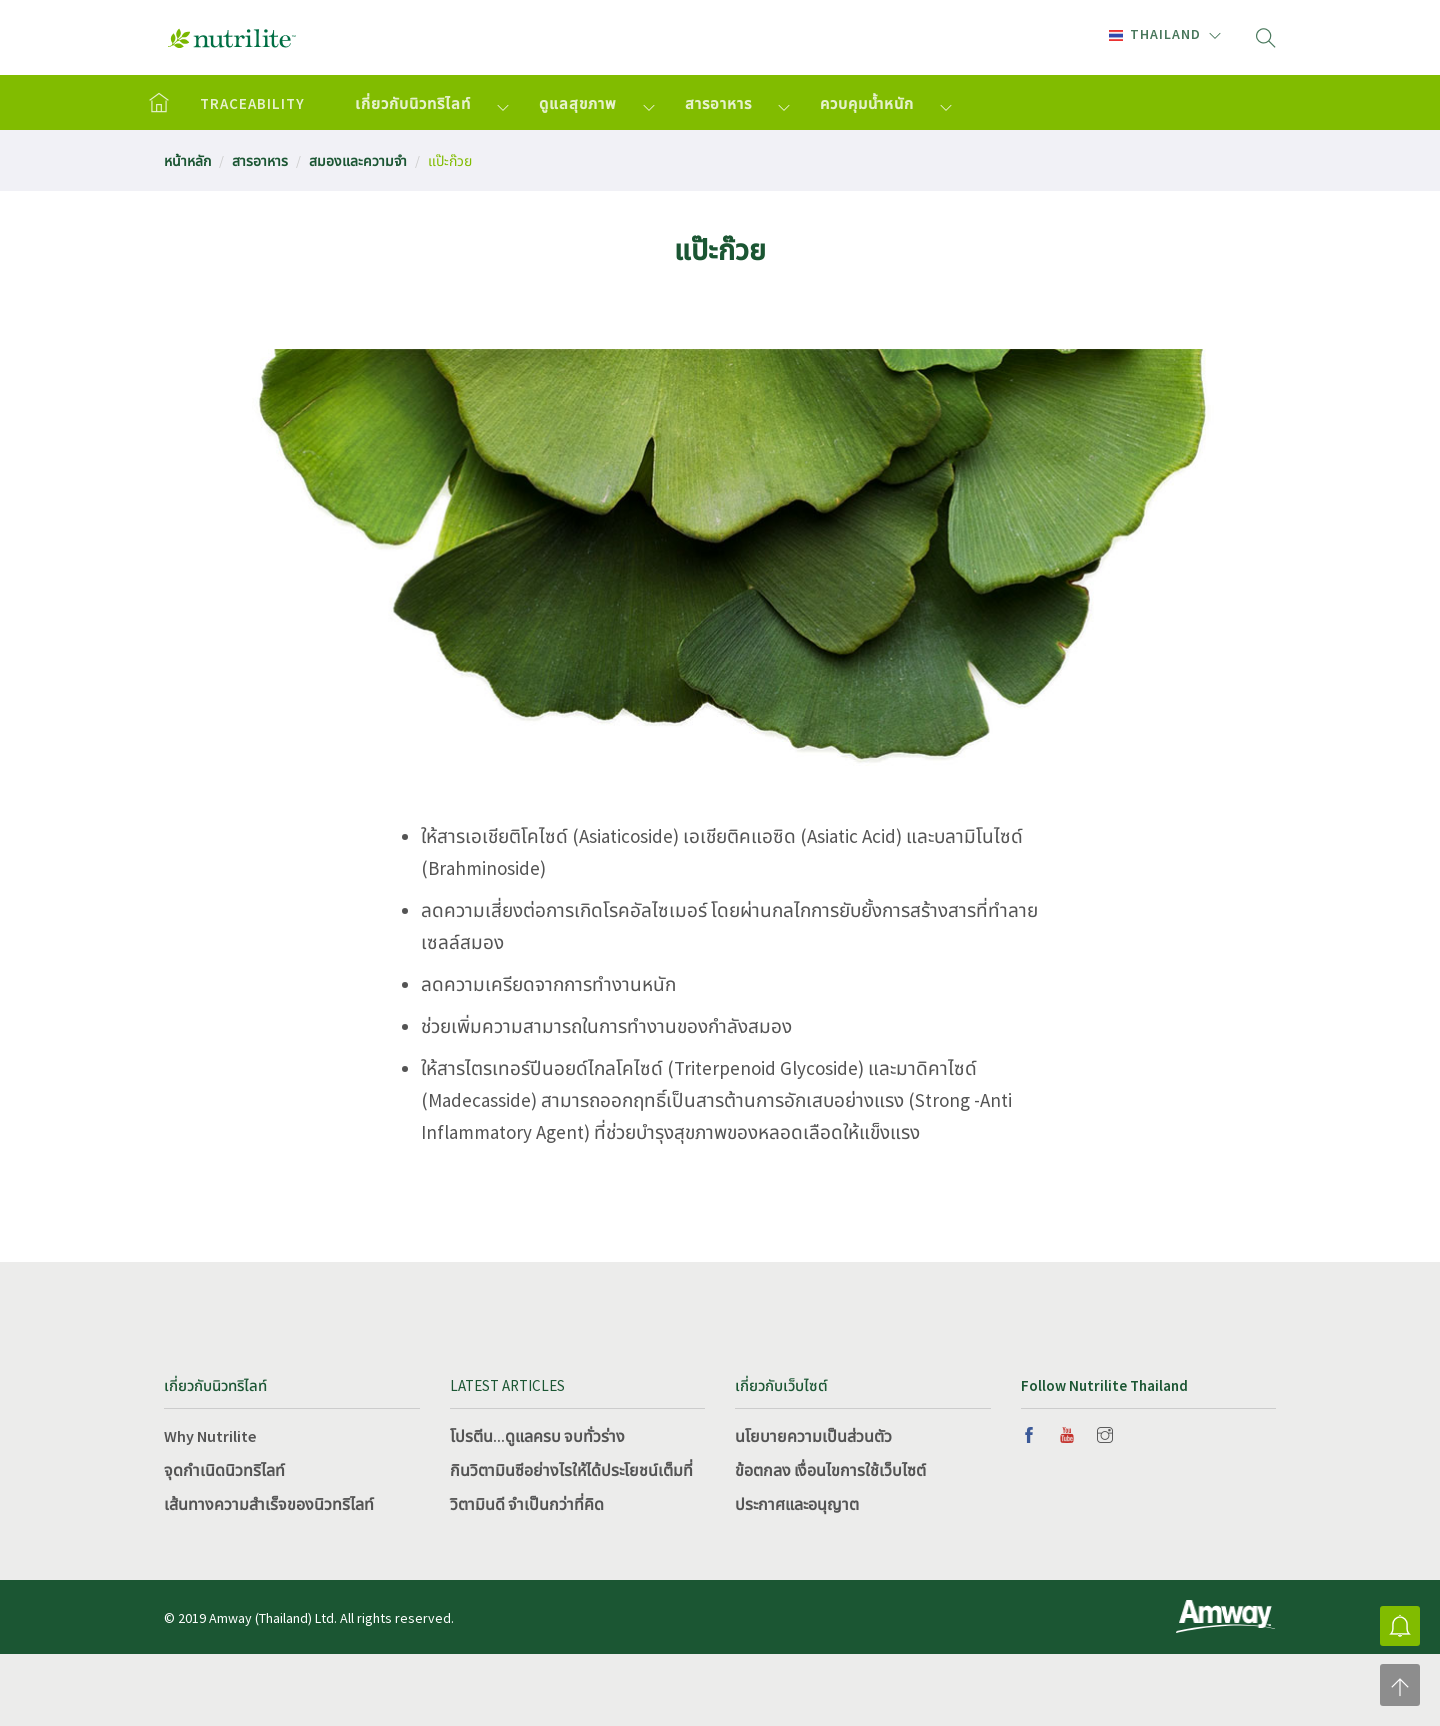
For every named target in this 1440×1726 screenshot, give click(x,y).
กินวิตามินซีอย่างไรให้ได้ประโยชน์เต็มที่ (571, 1470)
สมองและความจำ (358, 161)
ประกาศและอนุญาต (797, 1504)
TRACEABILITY (252, 103)
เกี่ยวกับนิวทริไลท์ (413, 103)
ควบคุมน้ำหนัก (867, 103)
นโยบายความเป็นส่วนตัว (813, 1436)
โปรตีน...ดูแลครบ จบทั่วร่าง (537, 1436)
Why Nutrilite (210, 1436)
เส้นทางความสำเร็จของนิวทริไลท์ (269, 1504)
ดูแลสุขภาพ (578, 103)
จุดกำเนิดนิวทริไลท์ (224, 1470)
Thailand (1155, 34)
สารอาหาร (718, 103)
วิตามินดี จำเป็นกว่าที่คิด (527, 1504)
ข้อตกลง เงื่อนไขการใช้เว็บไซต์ (830, 1470)
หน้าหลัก (187, 161)
